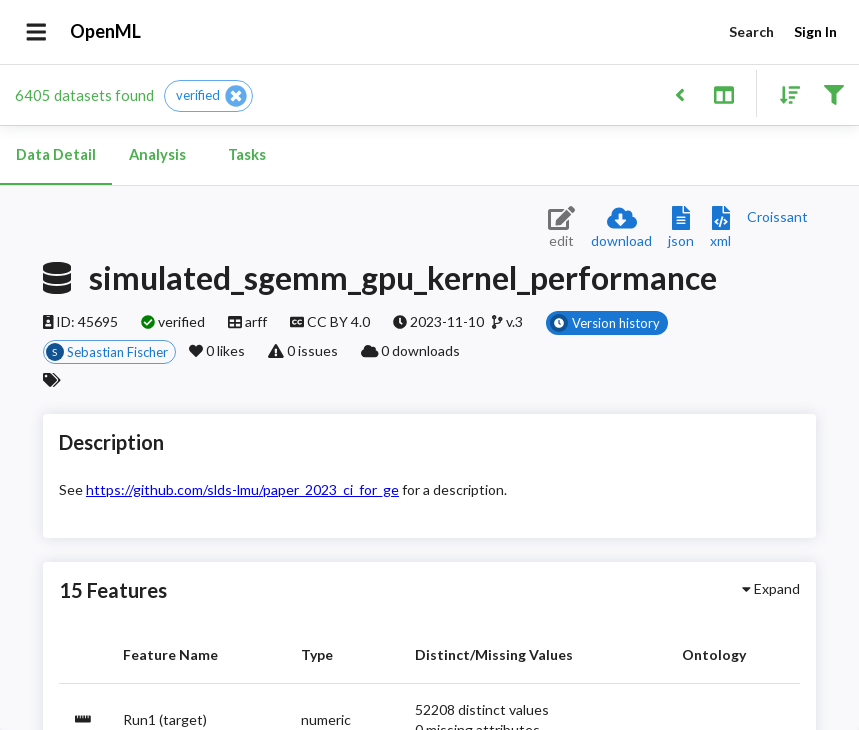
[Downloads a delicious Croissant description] (777, 216)
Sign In (815, 32)
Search (751, 32)
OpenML (106, 32)
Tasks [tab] (247, 155)
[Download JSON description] (681, 228)
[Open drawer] (36, 32)
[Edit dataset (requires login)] (561, 228)
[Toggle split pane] (723, 93)
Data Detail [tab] (56, 155)
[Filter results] (833, 93)
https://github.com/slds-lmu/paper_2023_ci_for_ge (242, 489)
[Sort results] (784, 93)
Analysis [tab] (157, 155)
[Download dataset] (621, 228)
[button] (208, 96)
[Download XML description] (720, 228)
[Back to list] (679, 93)
